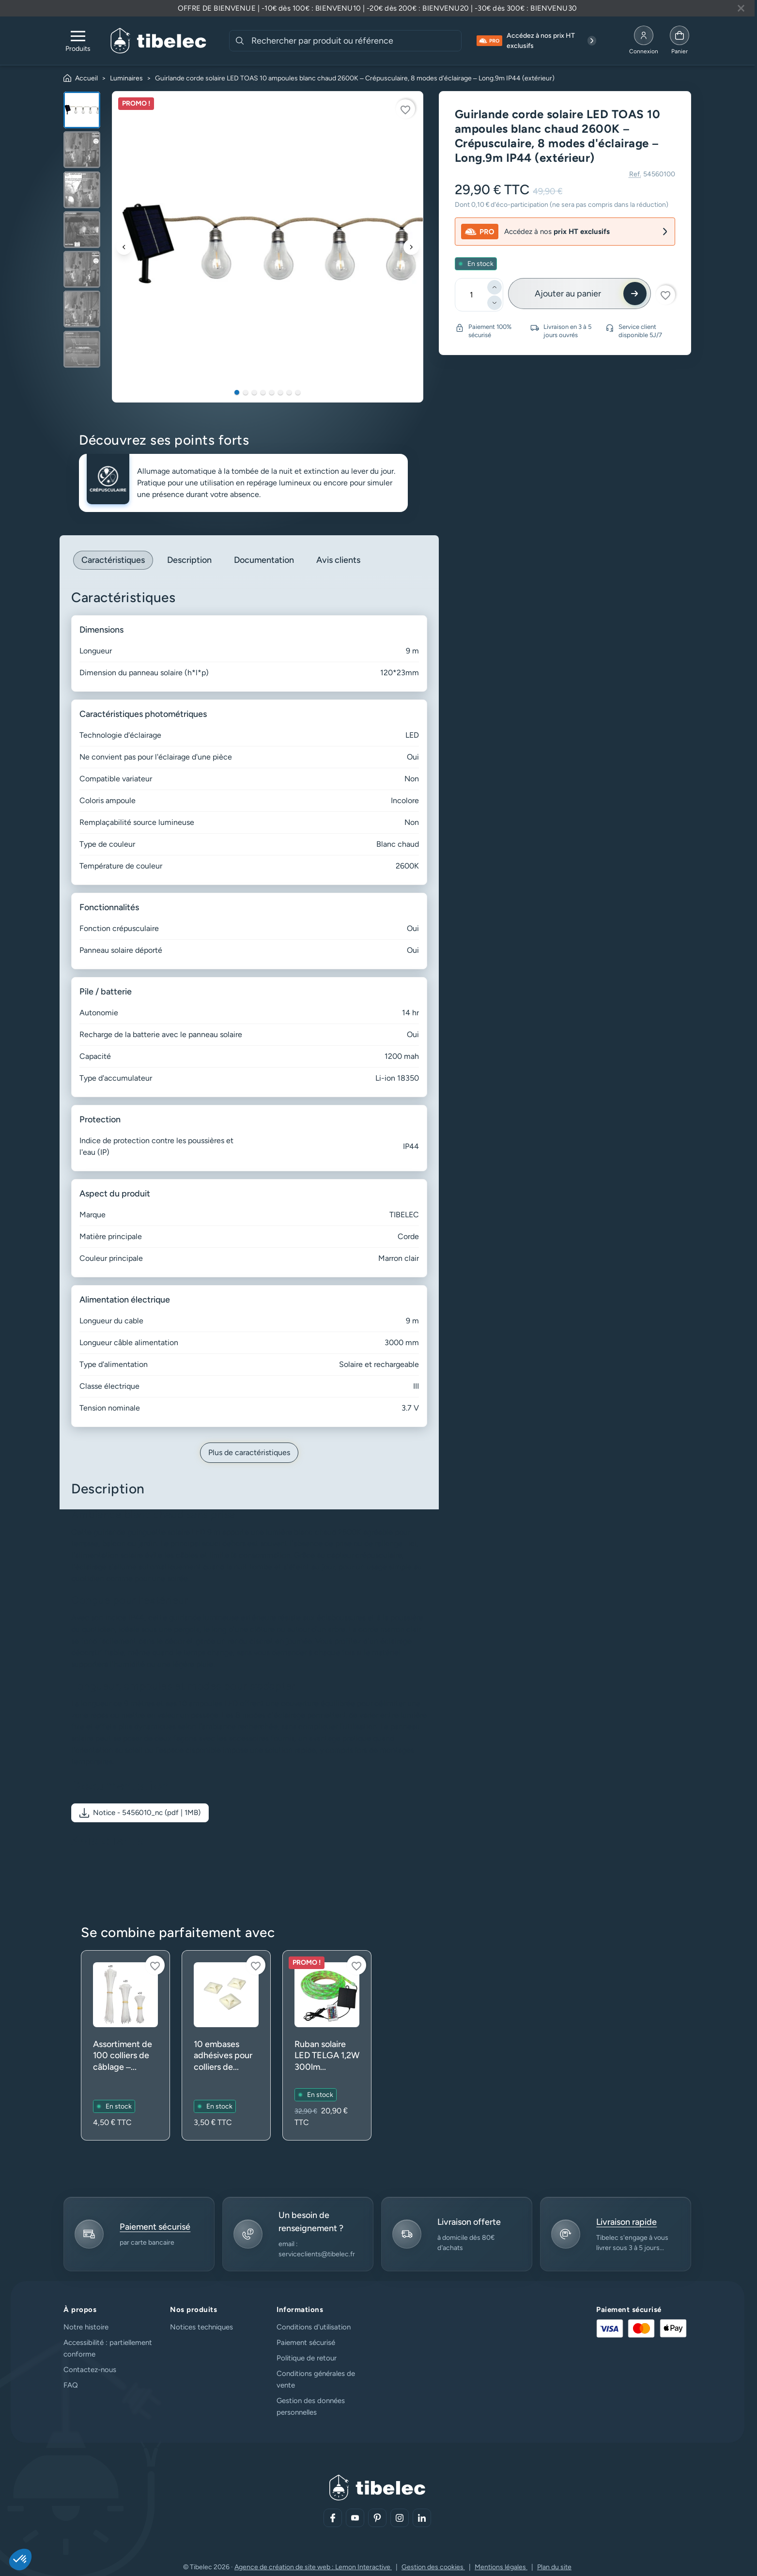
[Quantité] (471, 294)
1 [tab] (236, 392)
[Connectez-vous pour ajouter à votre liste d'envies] (405, 109)
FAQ (70, 2385)
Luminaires (126, 78)
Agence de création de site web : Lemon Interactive (313, 2567)
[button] (140, 1812)
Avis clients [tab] (338, 560)
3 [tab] (254, 392)
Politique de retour (307, 2358)
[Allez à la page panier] (679, 41)
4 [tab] (263, 392)
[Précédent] (124, 247)
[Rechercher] (240, 41)
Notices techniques (201, 2327)
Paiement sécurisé (306, 2342)
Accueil (86, 78)
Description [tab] (189, 560)
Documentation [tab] (264, 560)
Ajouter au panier (568, 293)
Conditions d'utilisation (314, 2327)
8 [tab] (297, 392)
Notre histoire (85, 2327)
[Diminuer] (494, 302)
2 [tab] (245, 392)
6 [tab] (280, 392)
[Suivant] (411, 247)
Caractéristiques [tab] (113, 560)
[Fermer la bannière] (741, 8)
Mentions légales (501, 2567)
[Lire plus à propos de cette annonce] (377, 8)
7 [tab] (289, 392)
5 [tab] (271, 392)
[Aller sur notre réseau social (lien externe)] (333, 2518)
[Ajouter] (494, 287)
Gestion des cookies (433, 2567)
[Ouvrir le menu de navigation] (78, 41)
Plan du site (554, 2567)
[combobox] (355, 41)
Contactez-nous (89, 2369)
